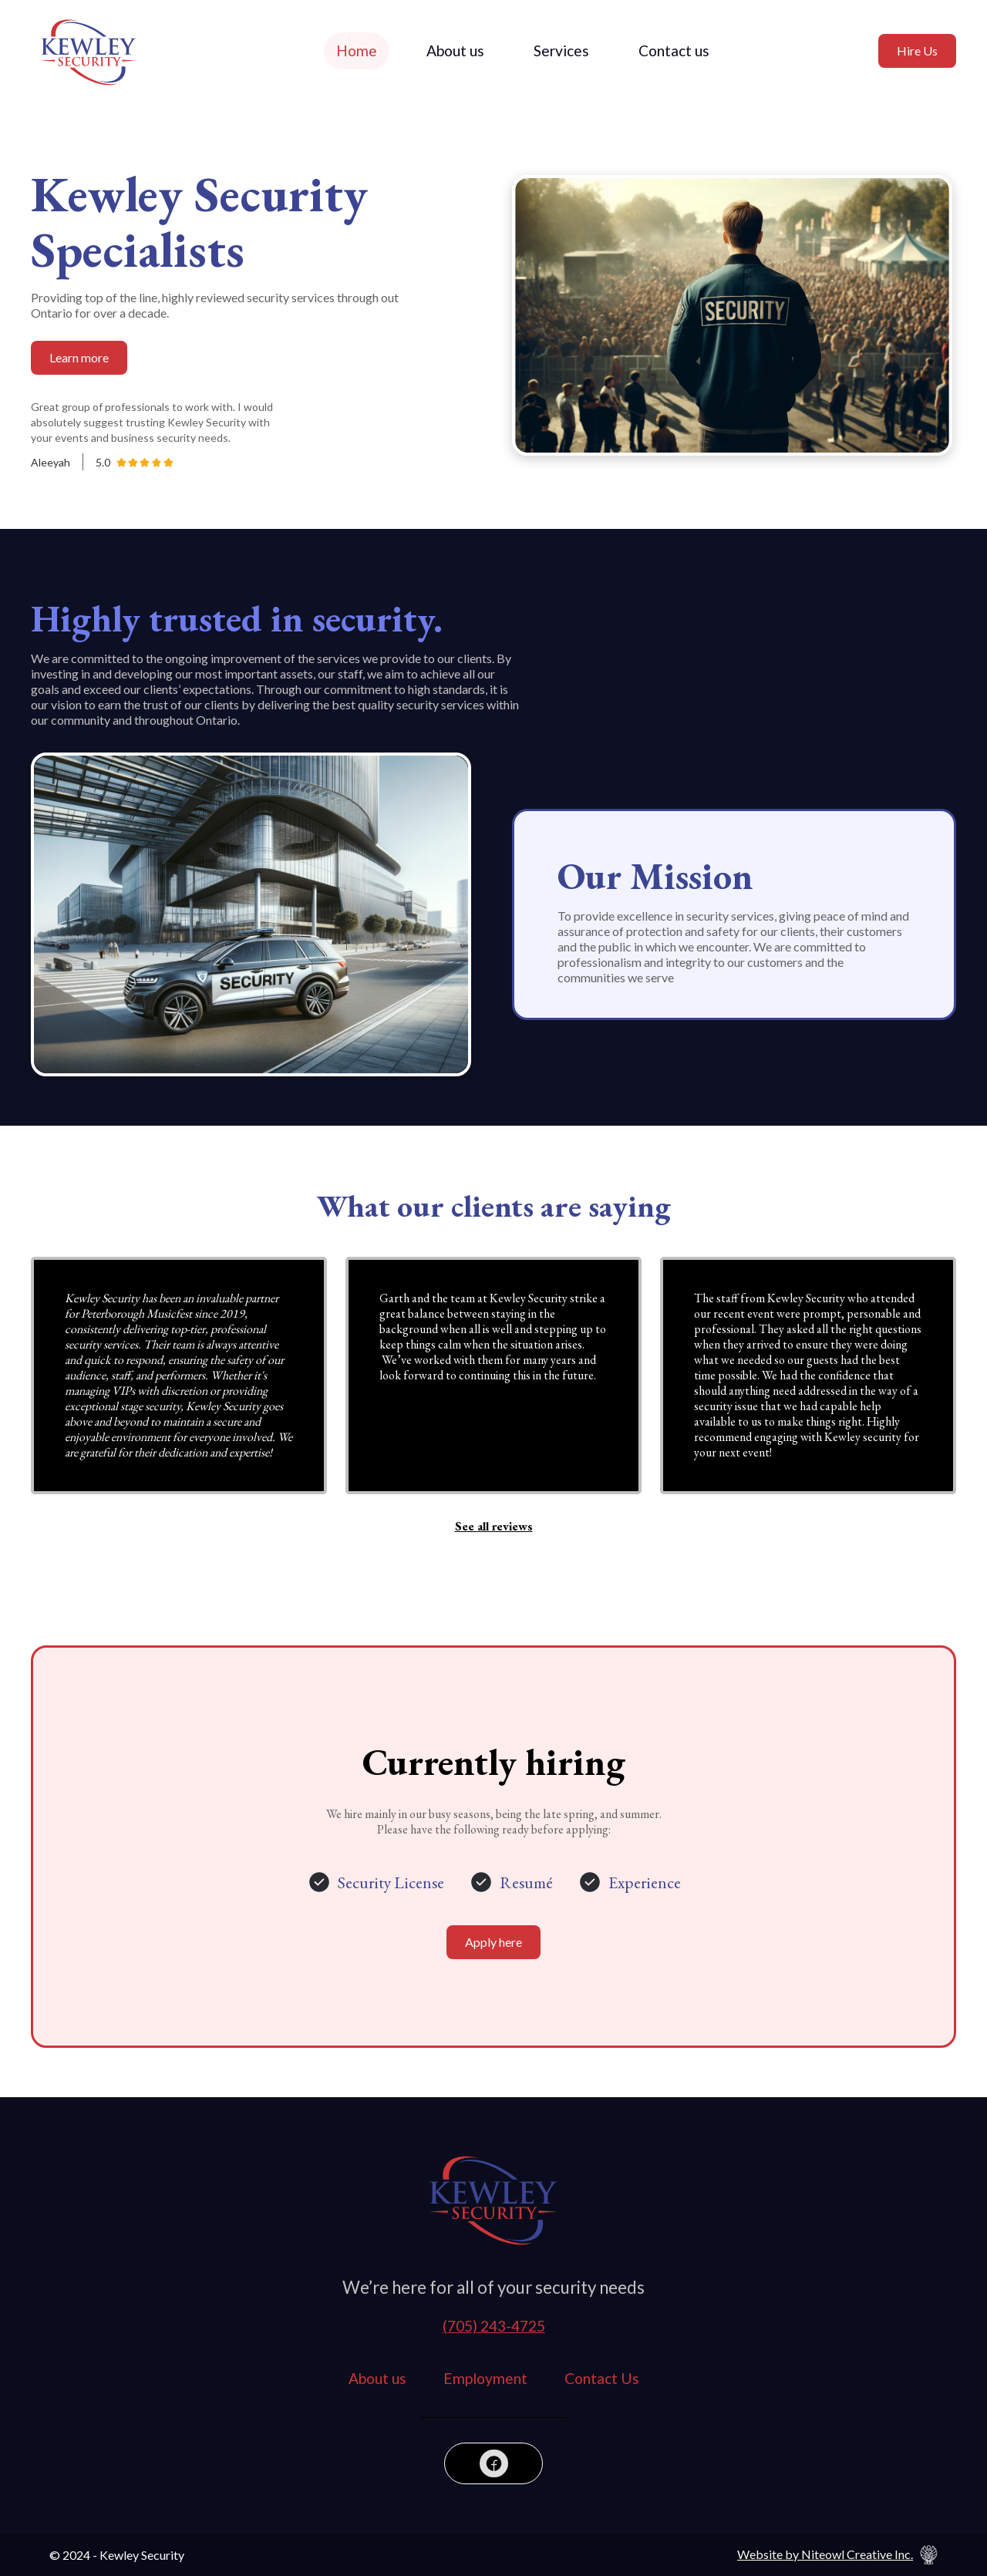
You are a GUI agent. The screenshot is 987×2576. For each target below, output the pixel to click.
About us (455, 50)
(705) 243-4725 (494, 2326)
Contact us (673, 50)
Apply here (493, 1942)
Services (561, 50)
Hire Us (917, 50)
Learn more (79, 357)
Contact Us (601, 2378)
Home (356, 50)
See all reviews (494, 1526)
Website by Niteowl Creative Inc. (825, 2554)
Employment (485, 2378)
